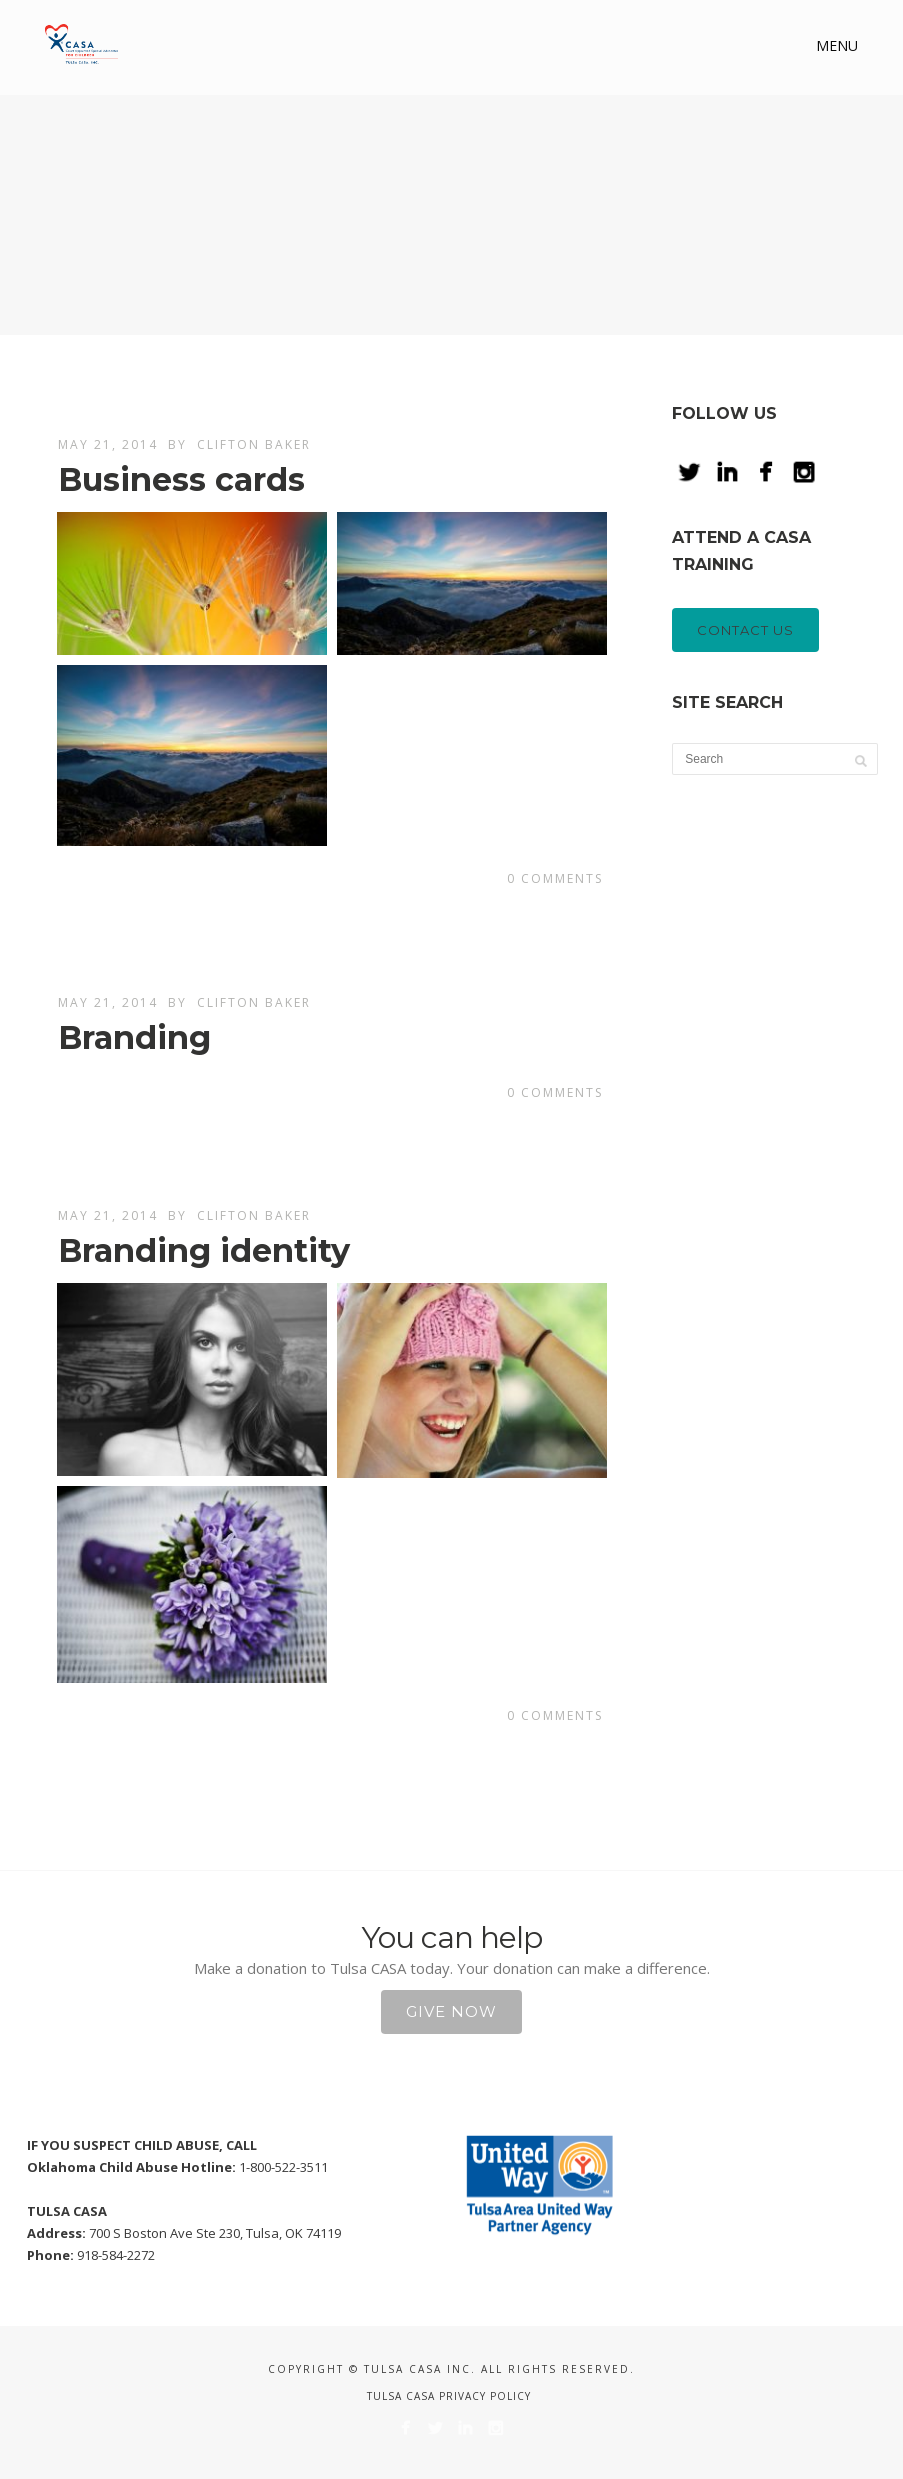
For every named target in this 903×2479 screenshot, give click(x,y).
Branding (134, 1037)
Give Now (451, 2011)
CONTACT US (745, 630)
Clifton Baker (254, 444)
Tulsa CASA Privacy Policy (449, 2396)
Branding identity (204, 1250)
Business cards (181, 479)
